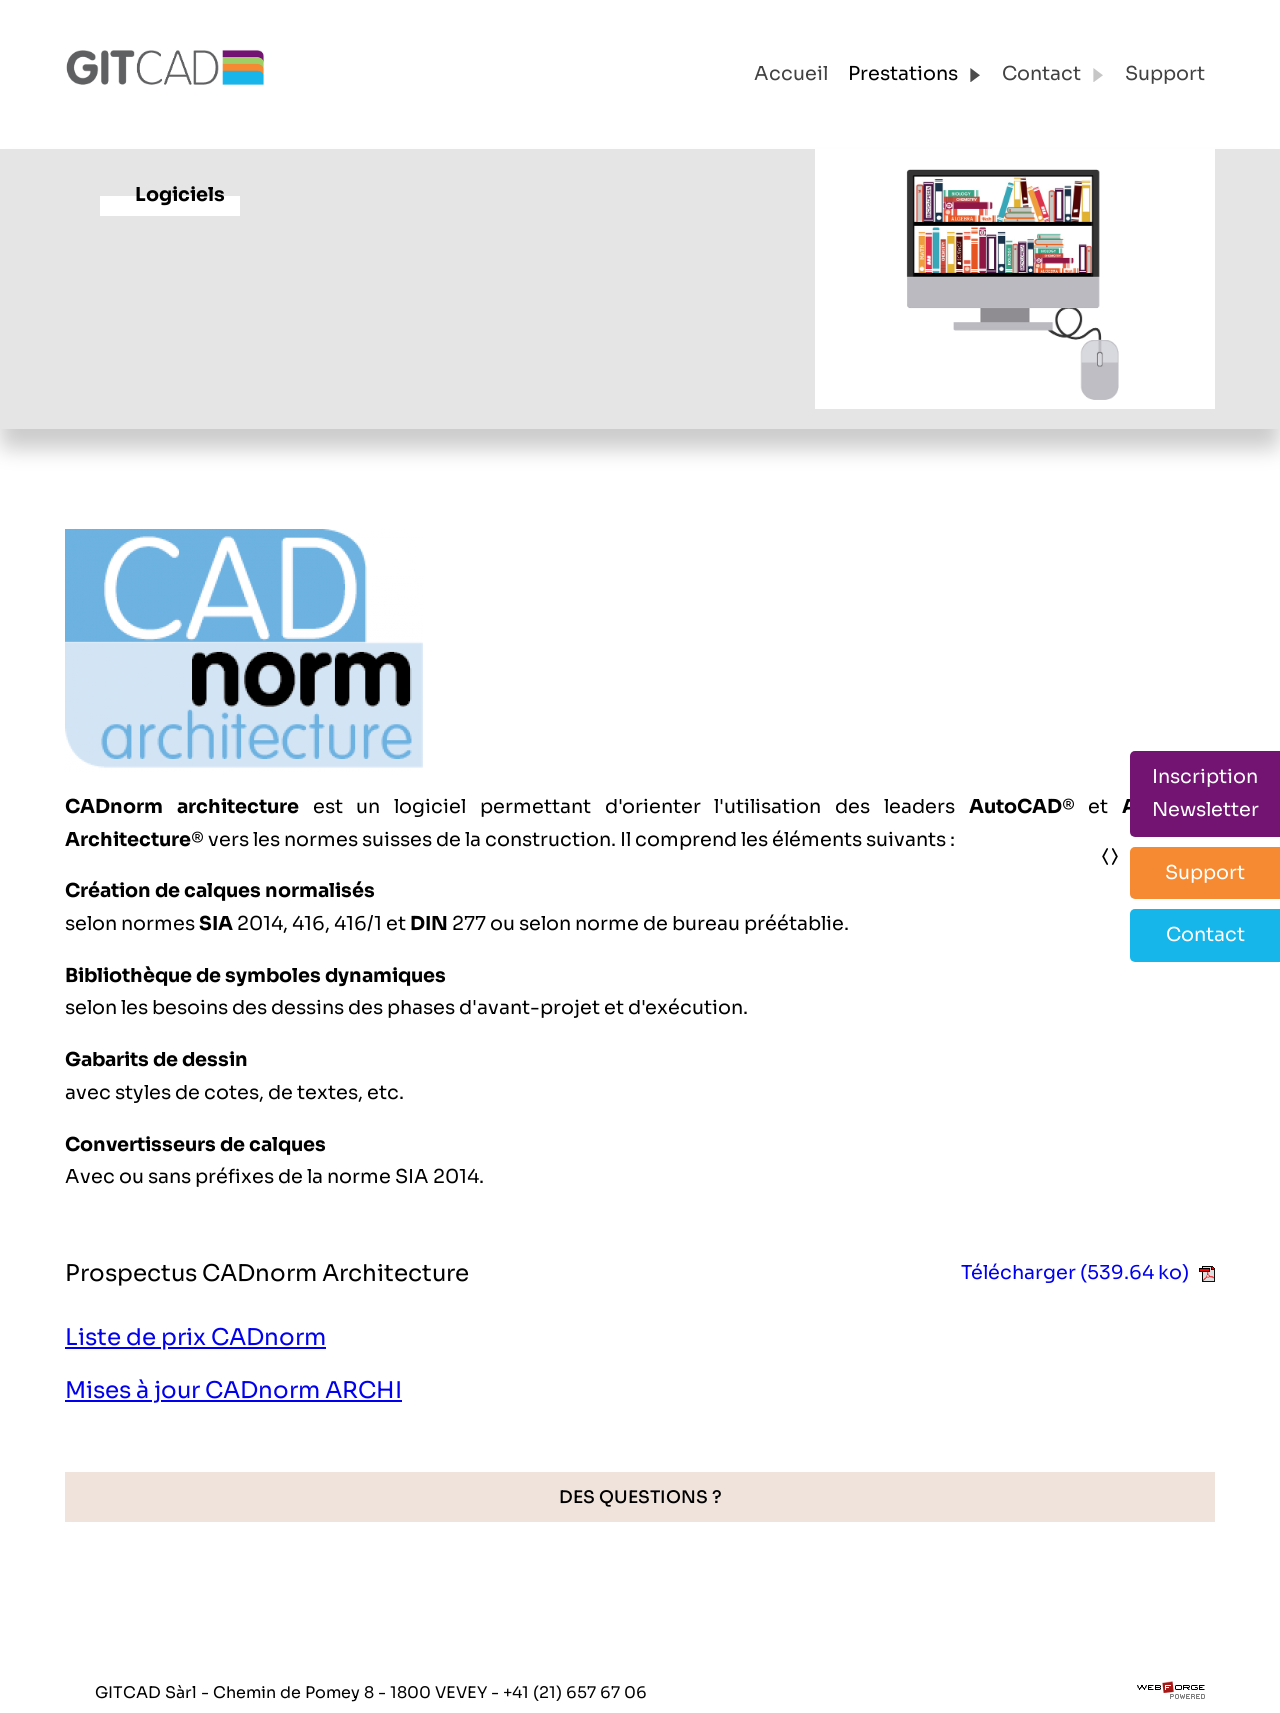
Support (1165, 73)
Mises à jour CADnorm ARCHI (233, 1390)
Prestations (915, 73)
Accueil (791, 73)
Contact (1053, 73)
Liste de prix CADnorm (195, 1337)
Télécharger (1088, 1272)
